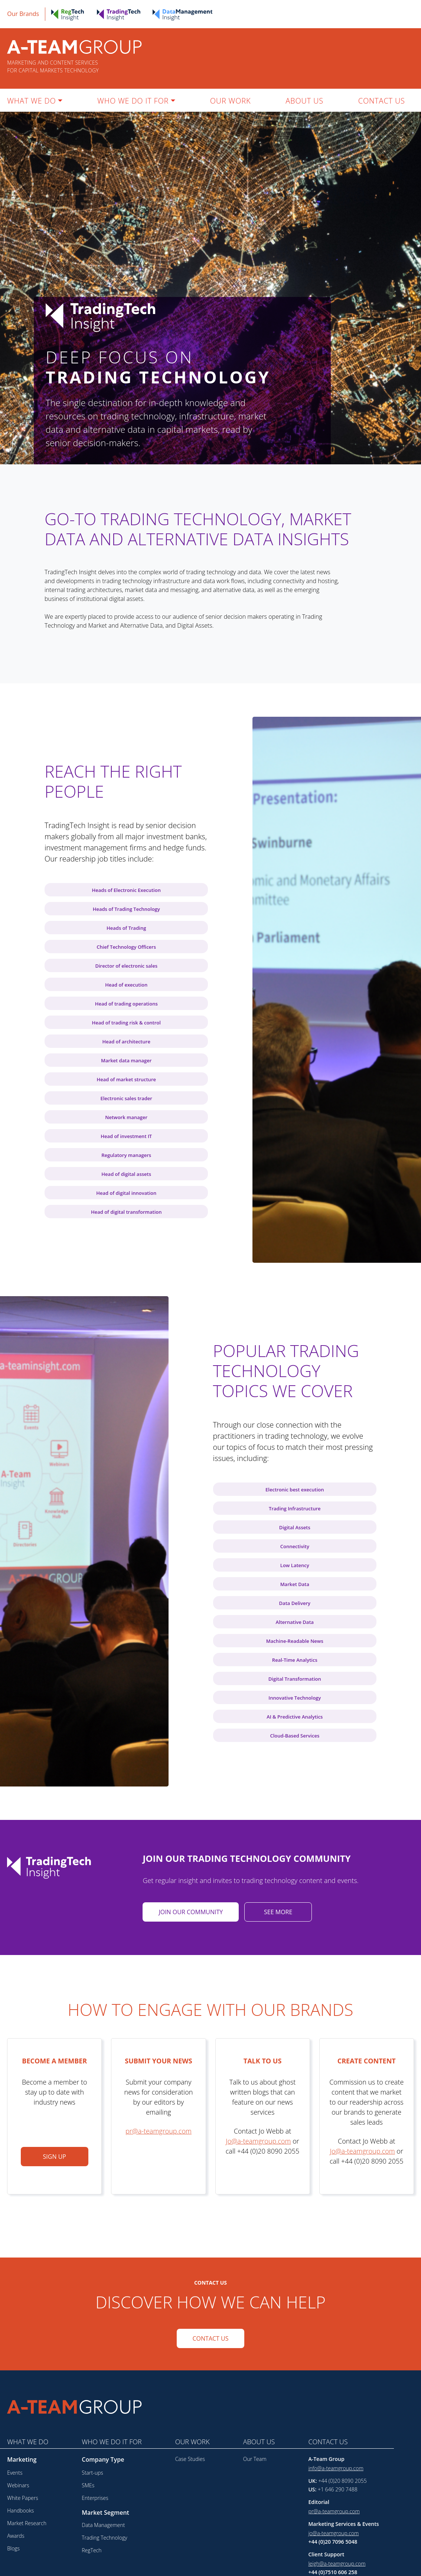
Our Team (255, 2458)
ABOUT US (304, 101)
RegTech (91, 2550)
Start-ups (92, 2472)
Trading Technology (104, 2537)
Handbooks (20, 2510)
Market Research (26, 2523)
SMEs (88, 2485)
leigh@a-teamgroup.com (336, 2563)
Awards (15, 2535)
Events (14, 2472)
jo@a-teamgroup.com (333, 2533)
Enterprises (95, 2497)
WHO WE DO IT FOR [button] (133, 101)
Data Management (103, 2524)
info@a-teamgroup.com (335, 2468)
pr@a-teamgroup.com (333, 2511)
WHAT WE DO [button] (31, 101)
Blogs (13, 2548)
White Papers (22, 2497)
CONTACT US (381, 101)
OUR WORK (230, 101)
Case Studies (190, 2458)
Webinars (18, 2485)
